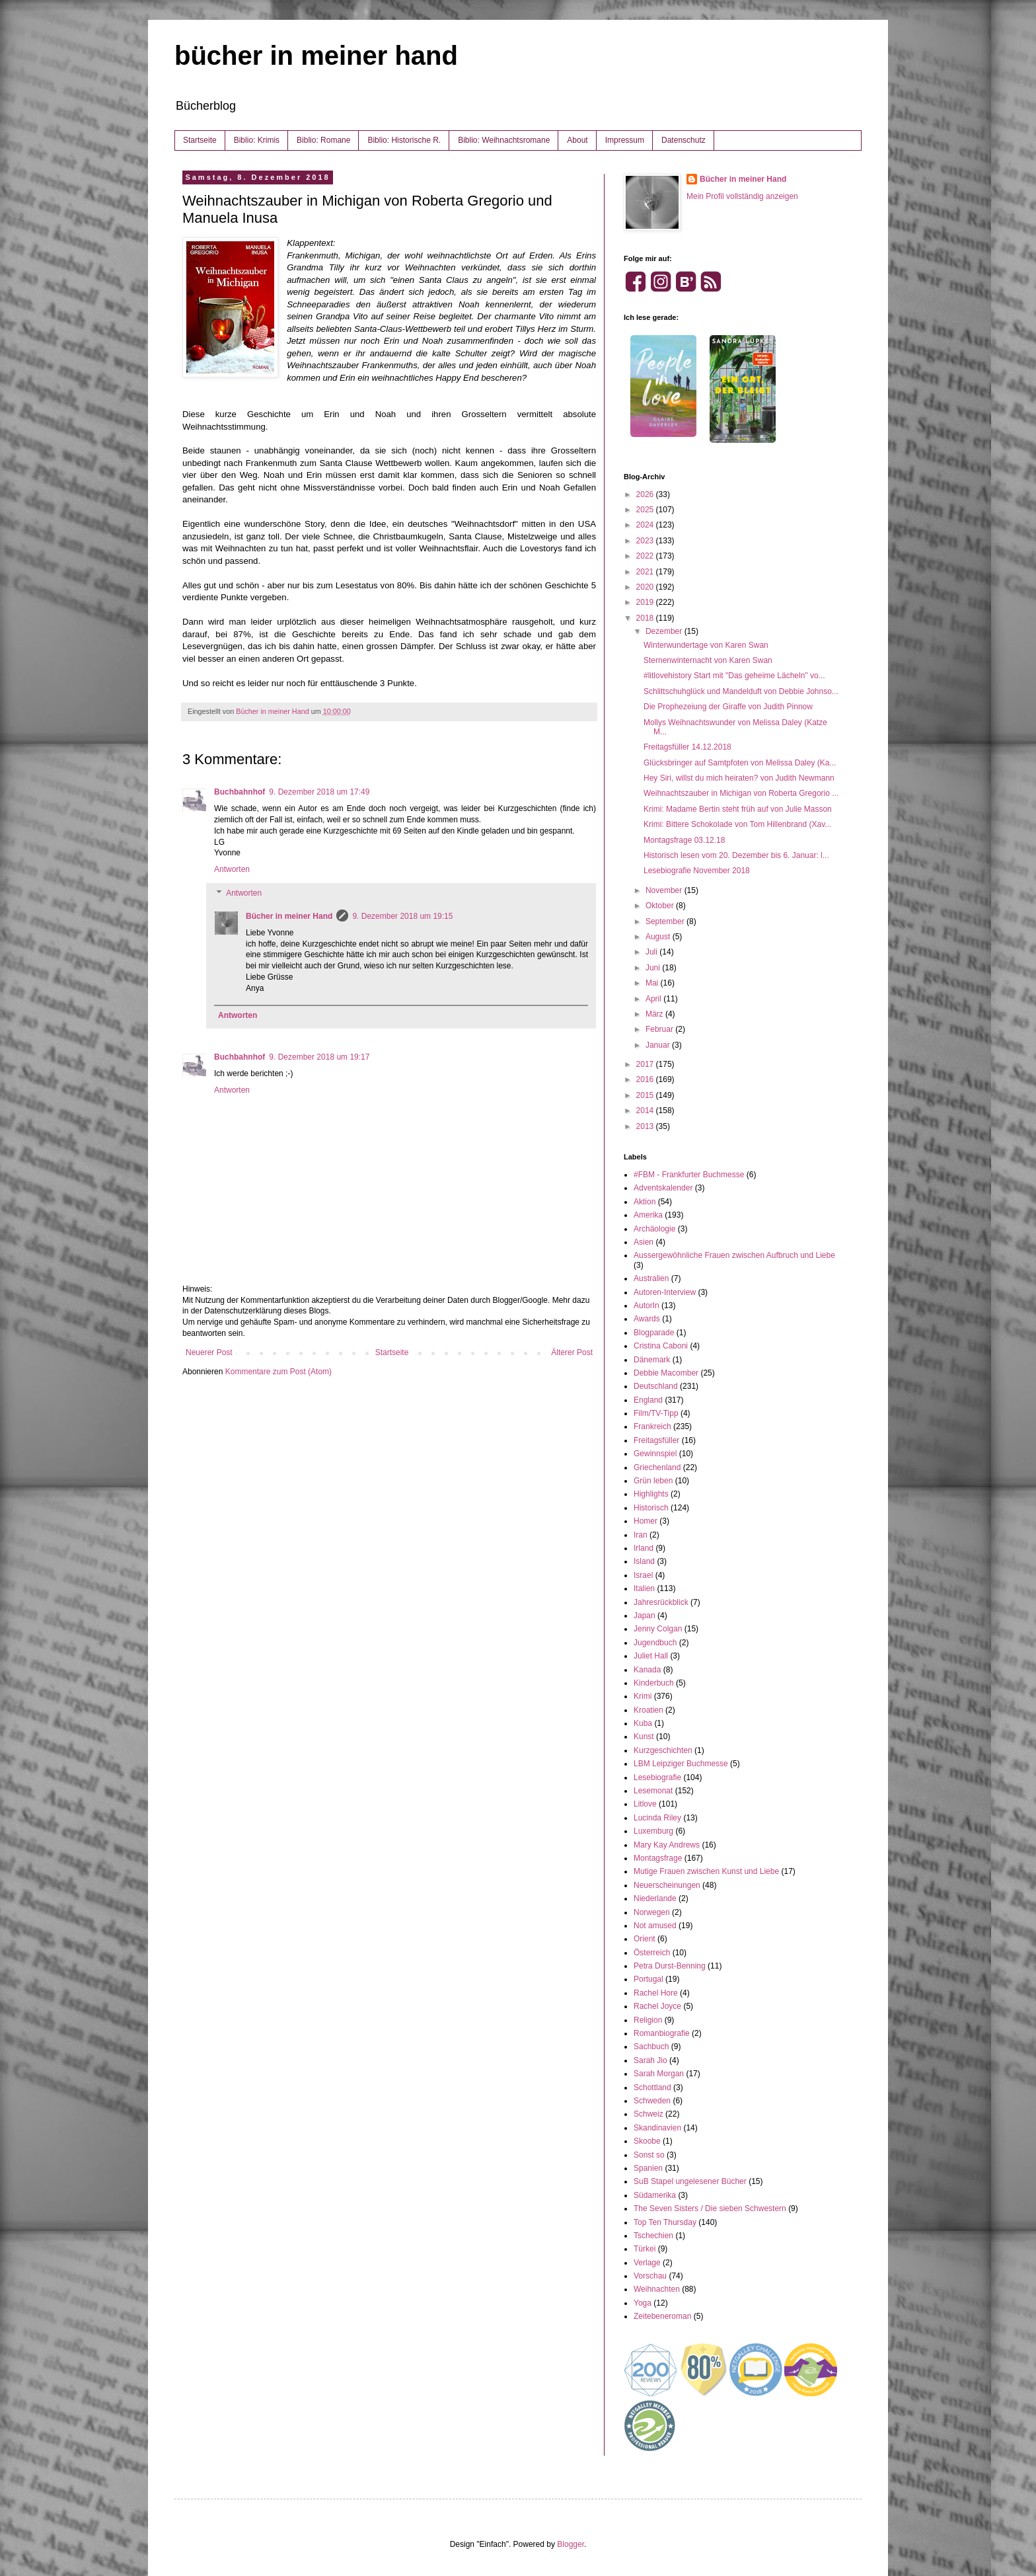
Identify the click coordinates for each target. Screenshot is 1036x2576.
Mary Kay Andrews (667, 1845)
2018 (646, 618)
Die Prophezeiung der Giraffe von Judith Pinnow (728, 706)
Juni (654, 967)
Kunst (644, 1736)
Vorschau (650, 2276)
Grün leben (653, 1480)
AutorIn (646, 1305)
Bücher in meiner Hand (289, 916)
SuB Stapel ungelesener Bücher (690, 2181)
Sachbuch (651, 2046)
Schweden (652, 2100)
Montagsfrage (658, 1858)
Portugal (648, 1979)
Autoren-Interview (665, 1292)
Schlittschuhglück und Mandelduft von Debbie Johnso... (741, 691)
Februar (660, 1029)
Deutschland (656, 1386)
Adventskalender (663, 1187)
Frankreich (652, 1426)
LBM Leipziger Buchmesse (681, 1763)
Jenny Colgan (658, 1628)
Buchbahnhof (239, 792)
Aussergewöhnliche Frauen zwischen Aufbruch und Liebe (734, 1255)
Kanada (647, 1669)
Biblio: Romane (323, 140)
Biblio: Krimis (256, 140)
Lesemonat (653, 1790)
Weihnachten (657, 2289)
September (666, 921)
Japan (644, 1615)
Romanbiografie (662, 2033)
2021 (646, 571)
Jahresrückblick (661, 1602)
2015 (646, 1095)
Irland (643, 1548)
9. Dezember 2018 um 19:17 (319, 1057)
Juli (652, 951)
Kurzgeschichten (663, 1750)
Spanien (648, 2168)
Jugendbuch (655, 1642)
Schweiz (648, 2114)
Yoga (642, 2303)
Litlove (645, 1804)
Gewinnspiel (655, 1453)
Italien (644, 1588)
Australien (651, 1278)
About (577, 140)
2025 (646, 509)
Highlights (651, 1494)
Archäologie (654, 1228)
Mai (653, 983)
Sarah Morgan (659, 2073)
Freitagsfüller (656, 1440)
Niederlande (655, 1898)
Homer (645, 1521)
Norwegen (652, 1912)
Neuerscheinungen (667, 1885)
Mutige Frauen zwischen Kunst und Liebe (706, 1871)
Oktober (661, 905)
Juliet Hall (651, 1655)
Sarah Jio (650, 2060)
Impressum (624, 140)
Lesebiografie (657, 1777)
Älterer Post (572, 1352)
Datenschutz (683, 140)
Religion (648, 2020)
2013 (646, 1126)
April (654, 998)
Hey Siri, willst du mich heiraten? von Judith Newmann (739, 778)
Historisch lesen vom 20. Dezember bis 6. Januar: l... (736, 855)
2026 (646, 494)
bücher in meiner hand (316, 55)
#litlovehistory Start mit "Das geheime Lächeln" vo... (734, 675)
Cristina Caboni (661, 1345)
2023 (646, 540)
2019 (646, 602)
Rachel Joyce (657, 2006)
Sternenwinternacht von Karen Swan (708, 660)
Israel (643, 1575)
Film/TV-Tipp (656, 1413)
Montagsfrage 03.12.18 (684, 840)
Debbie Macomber (666, 1373)
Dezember (665, 631)
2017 (646, 1064)
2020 (646, 587)
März (655, 1014)
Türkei (644, 2248)
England (648, 1400)
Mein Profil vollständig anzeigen (742, 196)
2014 (646, 1110)
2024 (646, 524)
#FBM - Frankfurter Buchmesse (689, 1174)
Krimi (642, 1696)
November (665, 890)
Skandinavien (657, 2127)
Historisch (651, 1507)
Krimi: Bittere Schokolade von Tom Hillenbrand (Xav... (737, 824)
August (659, 936)
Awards (647, 1318)
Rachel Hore (656, 1993)
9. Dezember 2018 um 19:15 (402, 916)
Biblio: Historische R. (404, 140)
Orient (644, 1938)
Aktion (644, 1201)
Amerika (648, 1215)
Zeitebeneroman (662, 2316)
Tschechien (653, 2235)
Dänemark (652, 1359)
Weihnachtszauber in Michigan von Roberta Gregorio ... (741, 793)
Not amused (655, 1925)
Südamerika (655, 2195)
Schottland (652, 2087)
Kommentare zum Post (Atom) (278, 1371)
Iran (641, 1535)
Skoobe (647, 2141)
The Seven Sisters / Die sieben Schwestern (710, 2208)
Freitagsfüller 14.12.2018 (687, 747)
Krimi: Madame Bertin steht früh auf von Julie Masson (738, 809)
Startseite (200, 140)
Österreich (652, 1952)
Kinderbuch (654, 1683)
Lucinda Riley (657, 1817)
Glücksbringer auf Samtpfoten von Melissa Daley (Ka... (740, 762)
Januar (659, 1045)
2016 (646, 1079)
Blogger (570, 2544)
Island (644, 1561)
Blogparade (654, 1332)
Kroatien (648, 1710)
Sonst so (649, 2155)
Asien (643, 1242)
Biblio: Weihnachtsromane (504, 140)
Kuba (643, 1723)
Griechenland (657, 1467)
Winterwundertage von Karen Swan (706, 645)
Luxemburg (653, 1831)
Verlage (647, 2262)
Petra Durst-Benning (670, 1966)
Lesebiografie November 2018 (697, 870)
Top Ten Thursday (665, 2222)
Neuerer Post (209, 1352)
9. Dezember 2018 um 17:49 (319, 792)
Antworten (232, 869)
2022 (646, 556)
